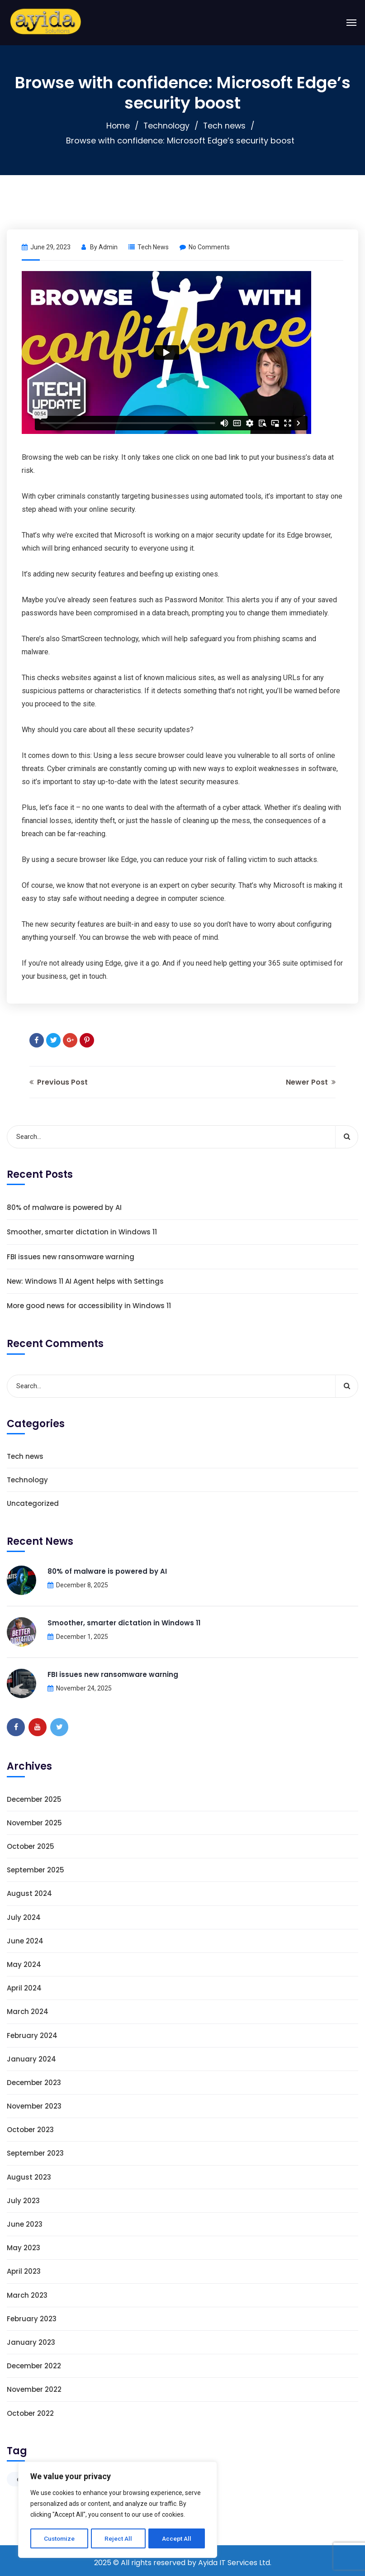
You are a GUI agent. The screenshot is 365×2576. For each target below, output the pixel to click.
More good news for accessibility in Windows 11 (89, 1305)
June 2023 (25, 2224)
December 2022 (34, 2366)
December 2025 (34, 1799)
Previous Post (58, 1082)
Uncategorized (33, 1503)
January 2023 (31, 2342)
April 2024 (24, 1988)
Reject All (119, 2538)
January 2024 (31, 2059)
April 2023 (24, 2271)
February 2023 (32, 2319)
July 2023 (23, 2200)
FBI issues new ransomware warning (70, 1257)
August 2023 (29, 2177)
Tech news (225, 125)
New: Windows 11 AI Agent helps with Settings (85, 1281)
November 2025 (34, 1823)
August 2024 (29, 1893)
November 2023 (34, 2106)
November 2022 (34, 2389)
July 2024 (24, 1917)
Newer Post (311, 1082)
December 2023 (34, 2082)
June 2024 (25, 1941)
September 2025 (35, 1870)
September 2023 (35, 2153)
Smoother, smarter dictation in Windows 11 (82, 1232)
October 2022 (30, 2413)
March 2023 (27, 2295)
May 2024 (24, 1964)
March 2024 (27, 2011)
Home (117, 125)
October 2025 (30, 1846)
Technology (166, 125)
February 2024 (32, 2035)
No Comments (205, 247)
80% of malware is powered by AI (64, 1207)
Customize (59, 2538)
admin (108, 247)
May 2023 (23, 2247)
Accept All (177, 2538)
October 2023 (30, 2129)
